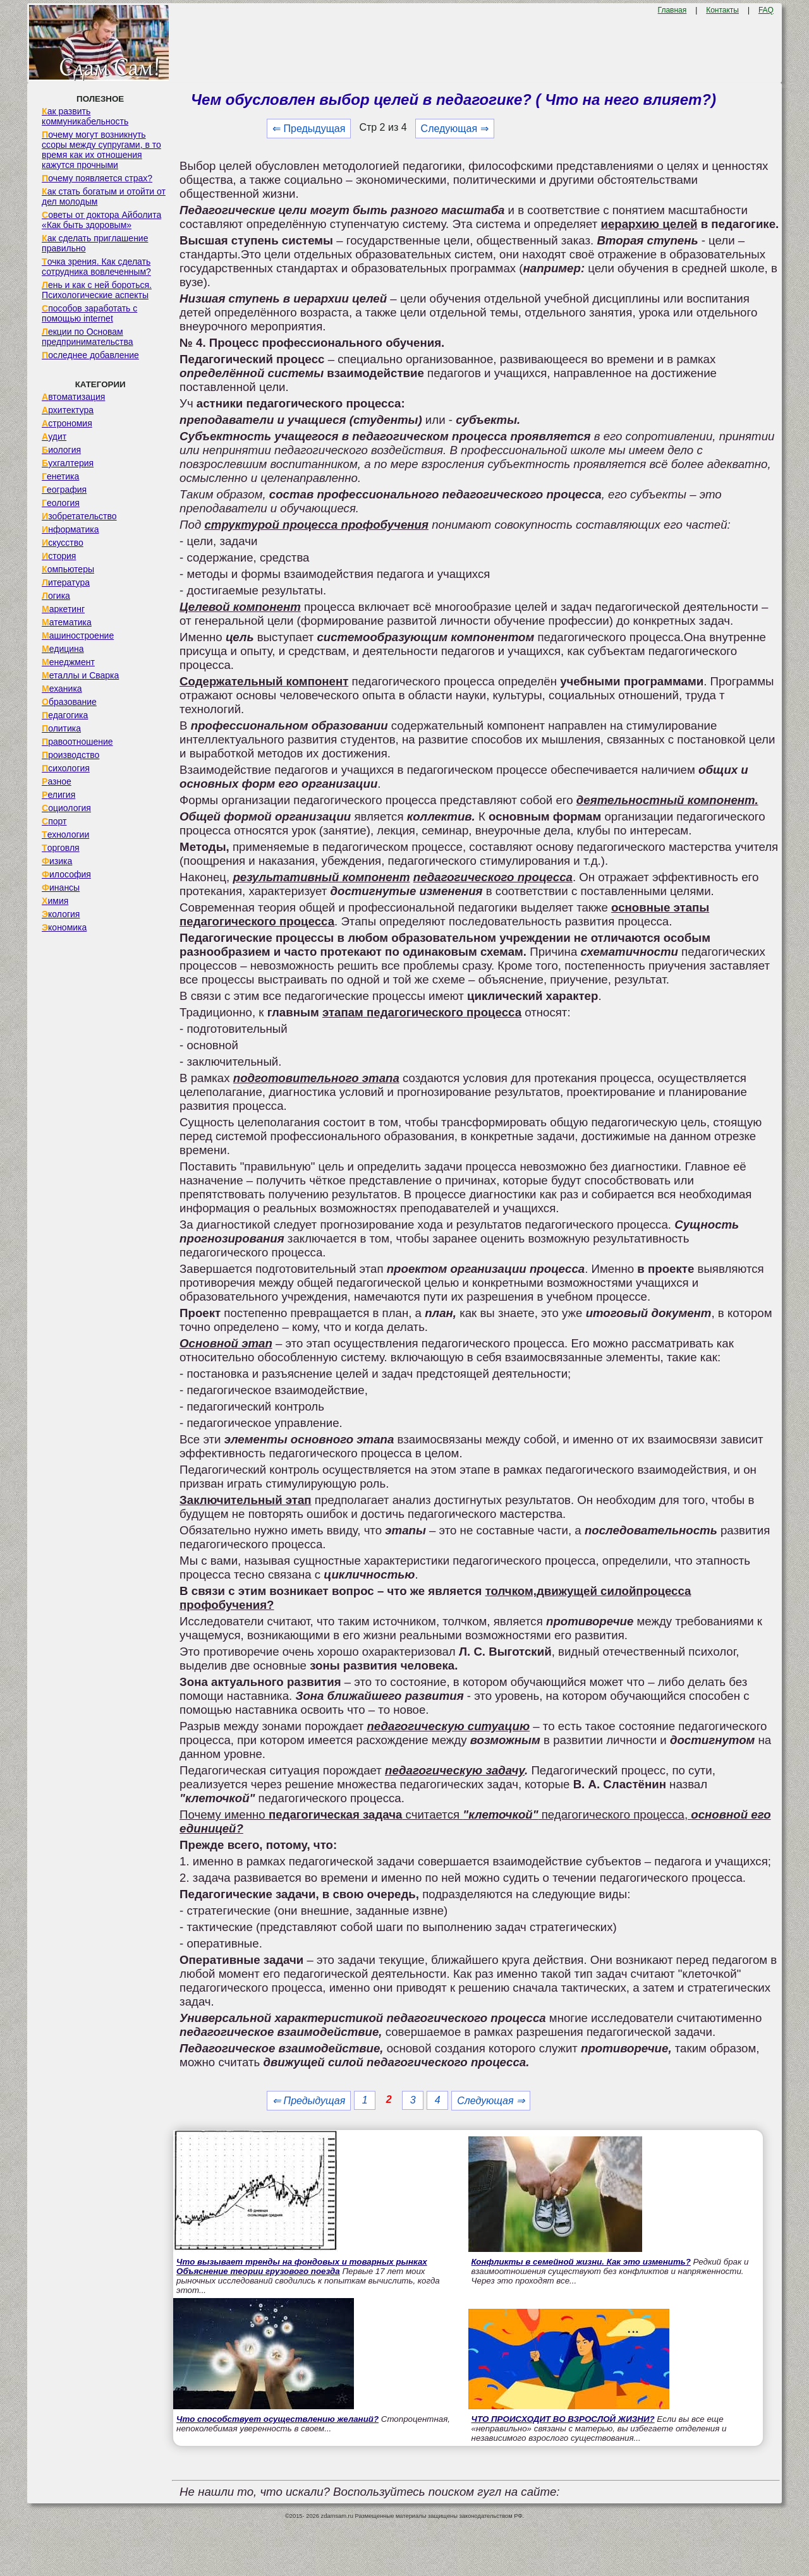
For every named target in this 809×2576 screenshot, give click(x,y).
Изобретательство (79, 516)
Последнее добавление (90, 355)
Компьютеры (68, 569)
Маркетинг (63, 609)
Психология (66, 768)
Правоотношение (77, 742)
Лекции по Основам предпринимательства (87, 337)
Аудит (54, 436)
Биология (61, 450)
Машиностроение (78, 635)
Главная (672, 10)
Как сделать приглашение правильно (95, 243)
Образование (69, 702)
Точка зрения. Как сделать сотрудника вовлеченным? (96, 266)
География (64, 490)
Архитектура (68, 410)
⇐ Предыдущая (308, 128)
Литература (66, 582)
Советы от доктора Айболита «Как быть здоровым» (101, 220)
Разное (56, 781)
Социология (66, 808)
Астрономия (67, 423)
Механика (62, 688)
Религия (58, 795)
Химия (55, 901)
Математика (67, 622)
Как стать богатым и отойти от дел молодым (104, 196)
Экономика (64, 927)
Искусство (62, 543)
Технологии (65, 834)
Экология (61, 914)
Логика (56, 596)
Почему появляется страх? (97, 178)
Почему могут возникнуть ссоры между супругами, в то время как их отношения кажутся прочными (101, 149)
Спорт (54, 821)
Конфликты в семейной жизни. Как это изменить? (581, 2261)
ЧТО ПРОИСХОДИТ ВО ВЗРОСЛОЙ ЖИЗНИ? (563, 2419)
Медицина (63, 649)
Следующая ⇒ (455, 128)
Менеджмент (68, 662)
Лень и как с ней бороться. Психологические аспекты (97, 290)
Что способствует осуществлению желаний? (277, 2419)
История (59, 556)
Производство (70, 755)
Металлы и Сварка (80, 675)
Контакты (722, 10)
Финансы (61, 887)
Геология (61, 503)
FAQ (766, 10)
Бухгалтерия (68, 463)
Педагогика (65, 715)
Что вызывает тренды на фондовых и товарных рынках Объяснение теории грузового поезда (301, 2266)
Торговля (61, 848)
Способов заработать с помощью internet (89, 313)
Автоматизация (73, 397)
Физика (57, 861)
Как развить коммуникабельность (85, 116)
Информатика (70, 529)
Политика (61, 728)
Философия (66, 874)
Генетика (60, 476)
